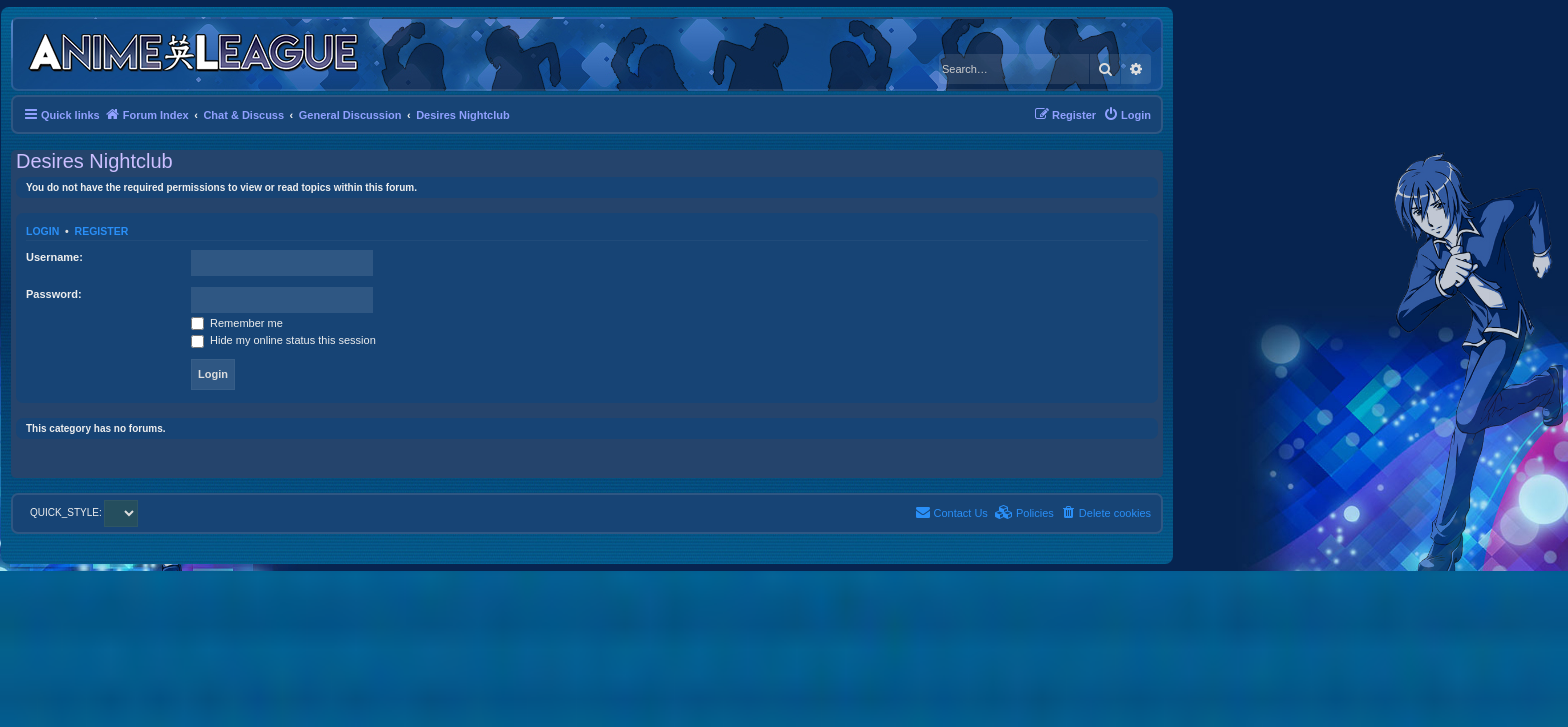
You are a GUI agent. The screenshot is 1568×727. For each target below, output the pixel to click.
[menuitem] (1127, 115)
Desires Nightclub (94, 161)
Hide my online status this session (283, 340)
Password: (54, 294)
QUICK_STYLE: (84, 512)
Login (42, 231)
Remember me (237, 323)
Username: (54, 257)
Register (102, 231)
